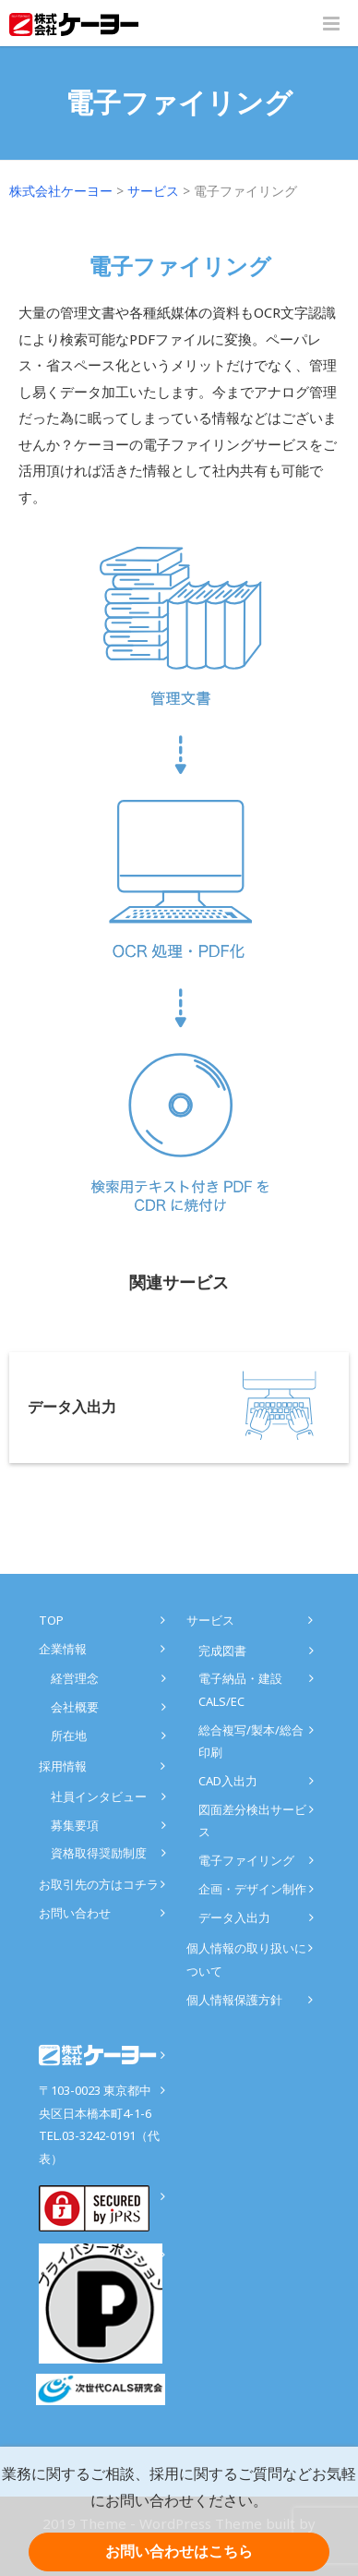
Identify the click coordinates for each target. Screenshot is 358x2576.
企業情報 (63, 1648)
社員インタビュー (99, 1796)
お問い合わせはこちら (179, 2551)
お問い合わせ (75, 1913)
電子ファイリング (246, 1860)
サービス (210, 1620)
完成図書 (222, 1650)
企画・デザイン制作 (252, 1889)
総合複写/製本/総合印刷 (251, 1741)
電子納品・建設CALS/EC (240, 1690)
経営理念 (75, 1678)
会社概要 (75, 1707)
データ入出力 (234, 1917)
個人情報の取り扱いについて (246, 1959)
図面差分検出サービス (252, 1821)
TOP (51, 1620)
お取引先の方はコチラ (99, 1884)
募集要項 (75, 1825)
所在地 (69, 1735)
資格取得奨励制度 (99, 1852)
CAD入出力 (227, 1780)
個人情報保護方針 (234, 1999)
